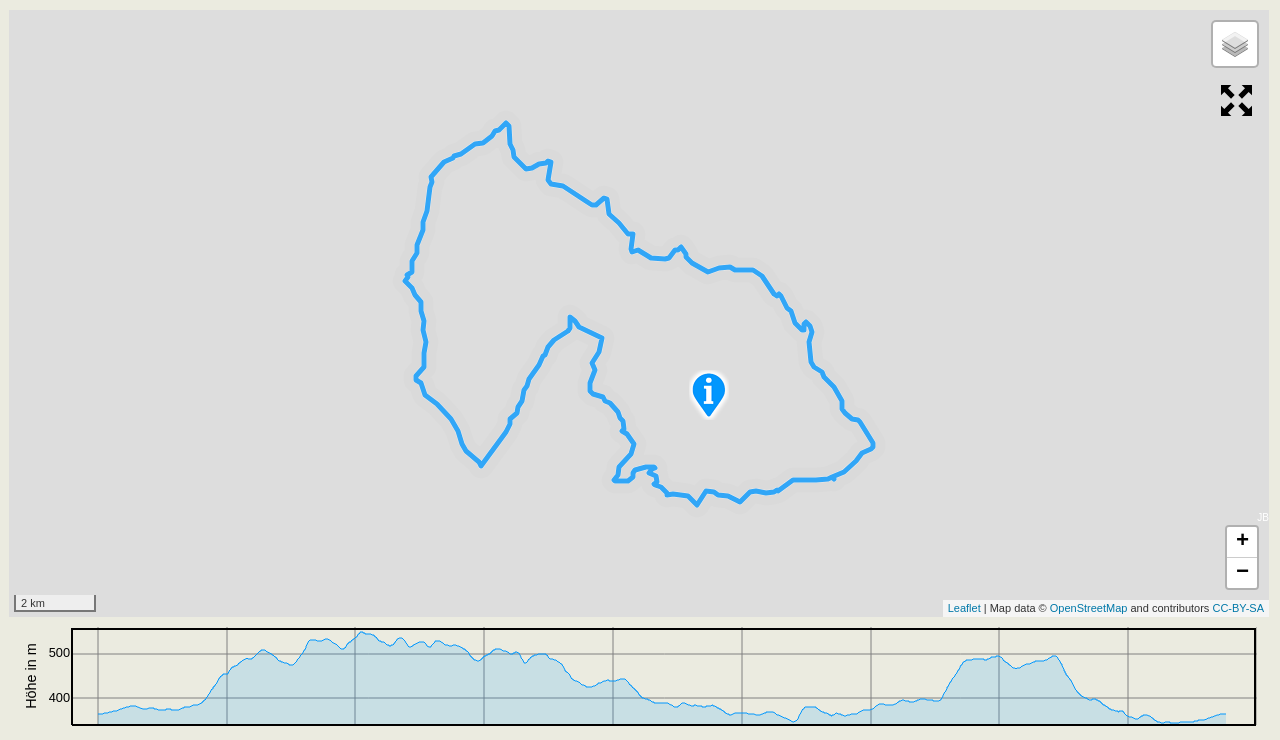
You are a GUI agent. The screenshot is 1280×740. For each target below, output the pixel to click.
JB (1263, 517)
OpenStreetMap (1089, 608)
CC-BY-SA (1238, 608)
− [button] (1242, 573)
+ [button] (1242, 542)
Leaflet (964, 608)
